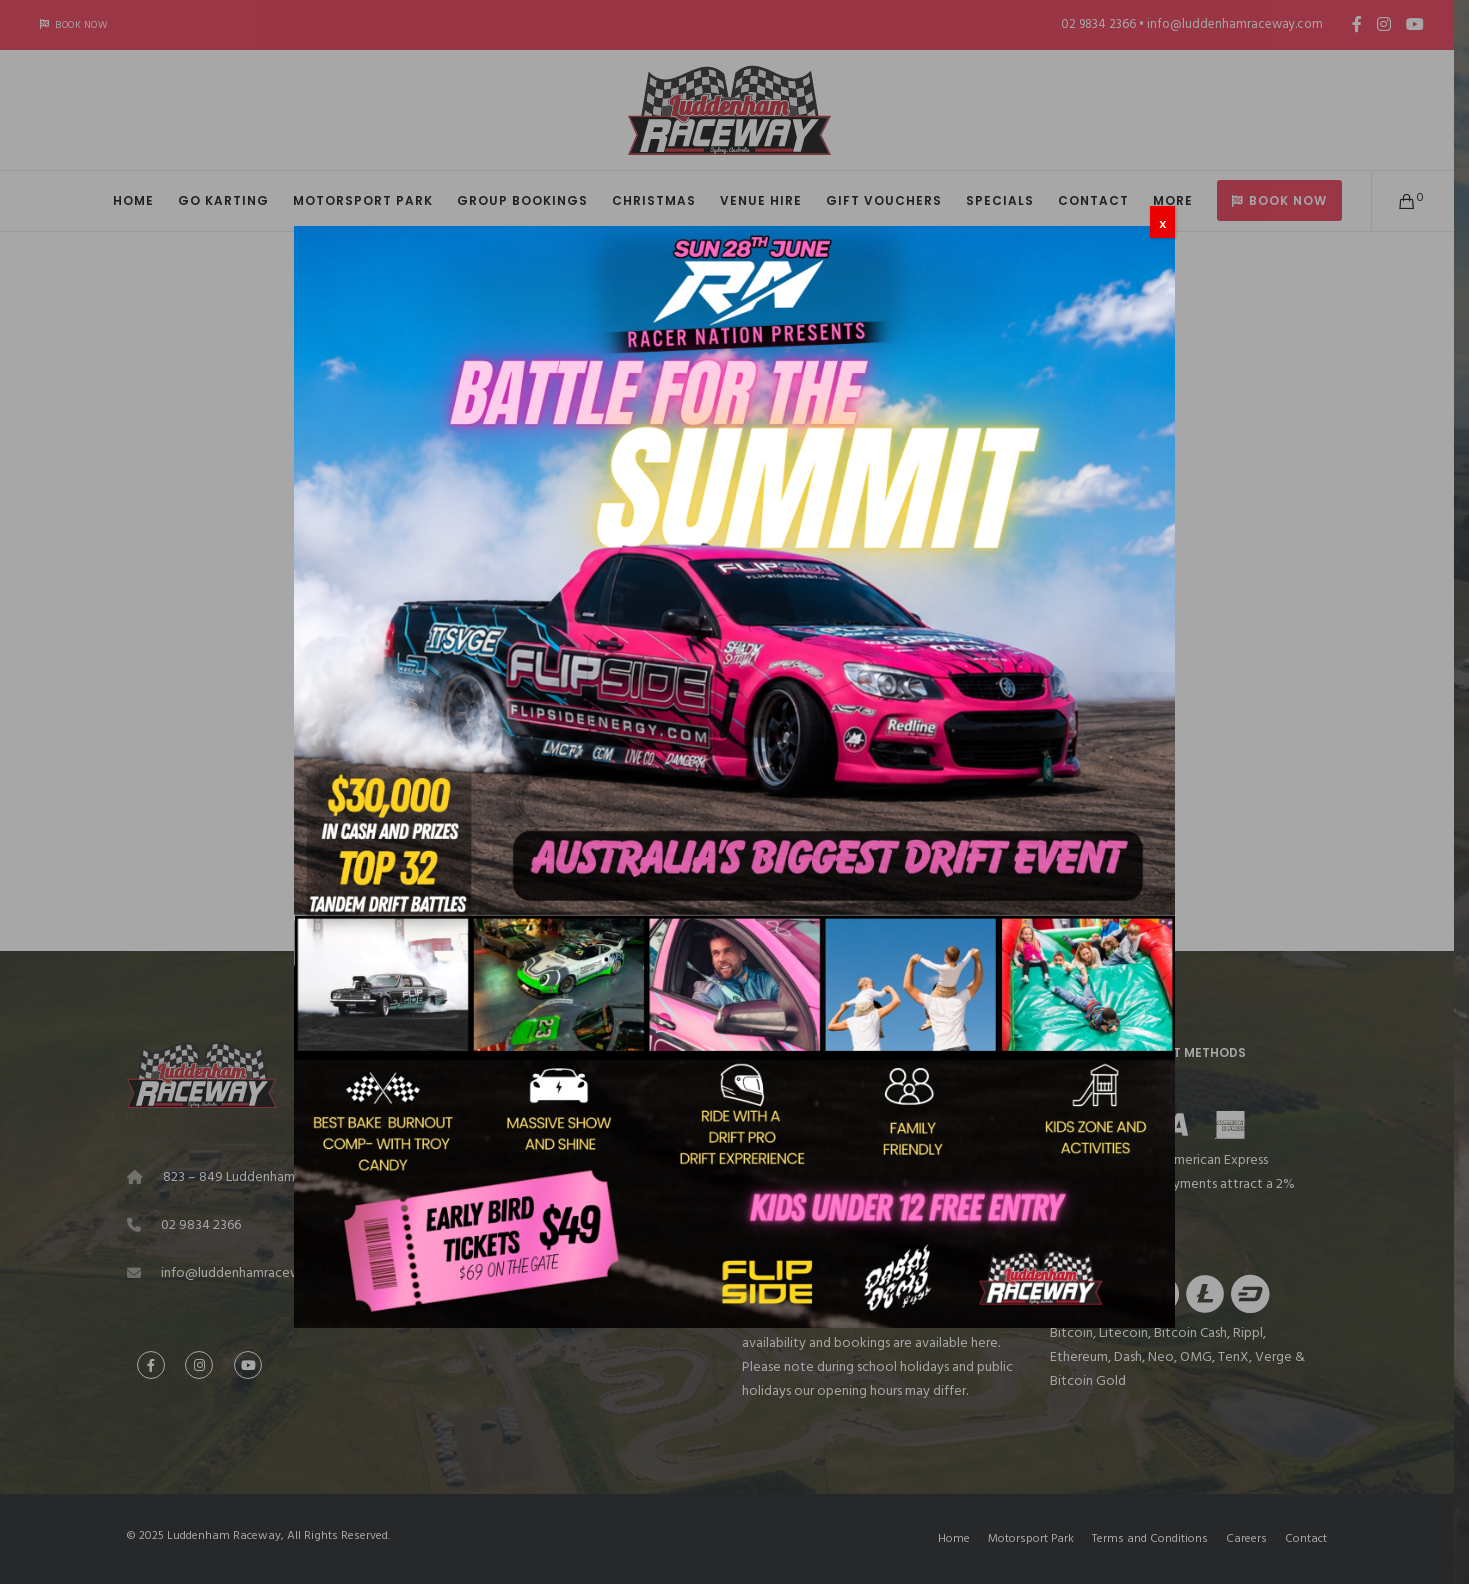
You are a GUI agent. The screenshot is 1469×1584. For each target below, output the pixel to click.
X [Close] (1163, 224)
